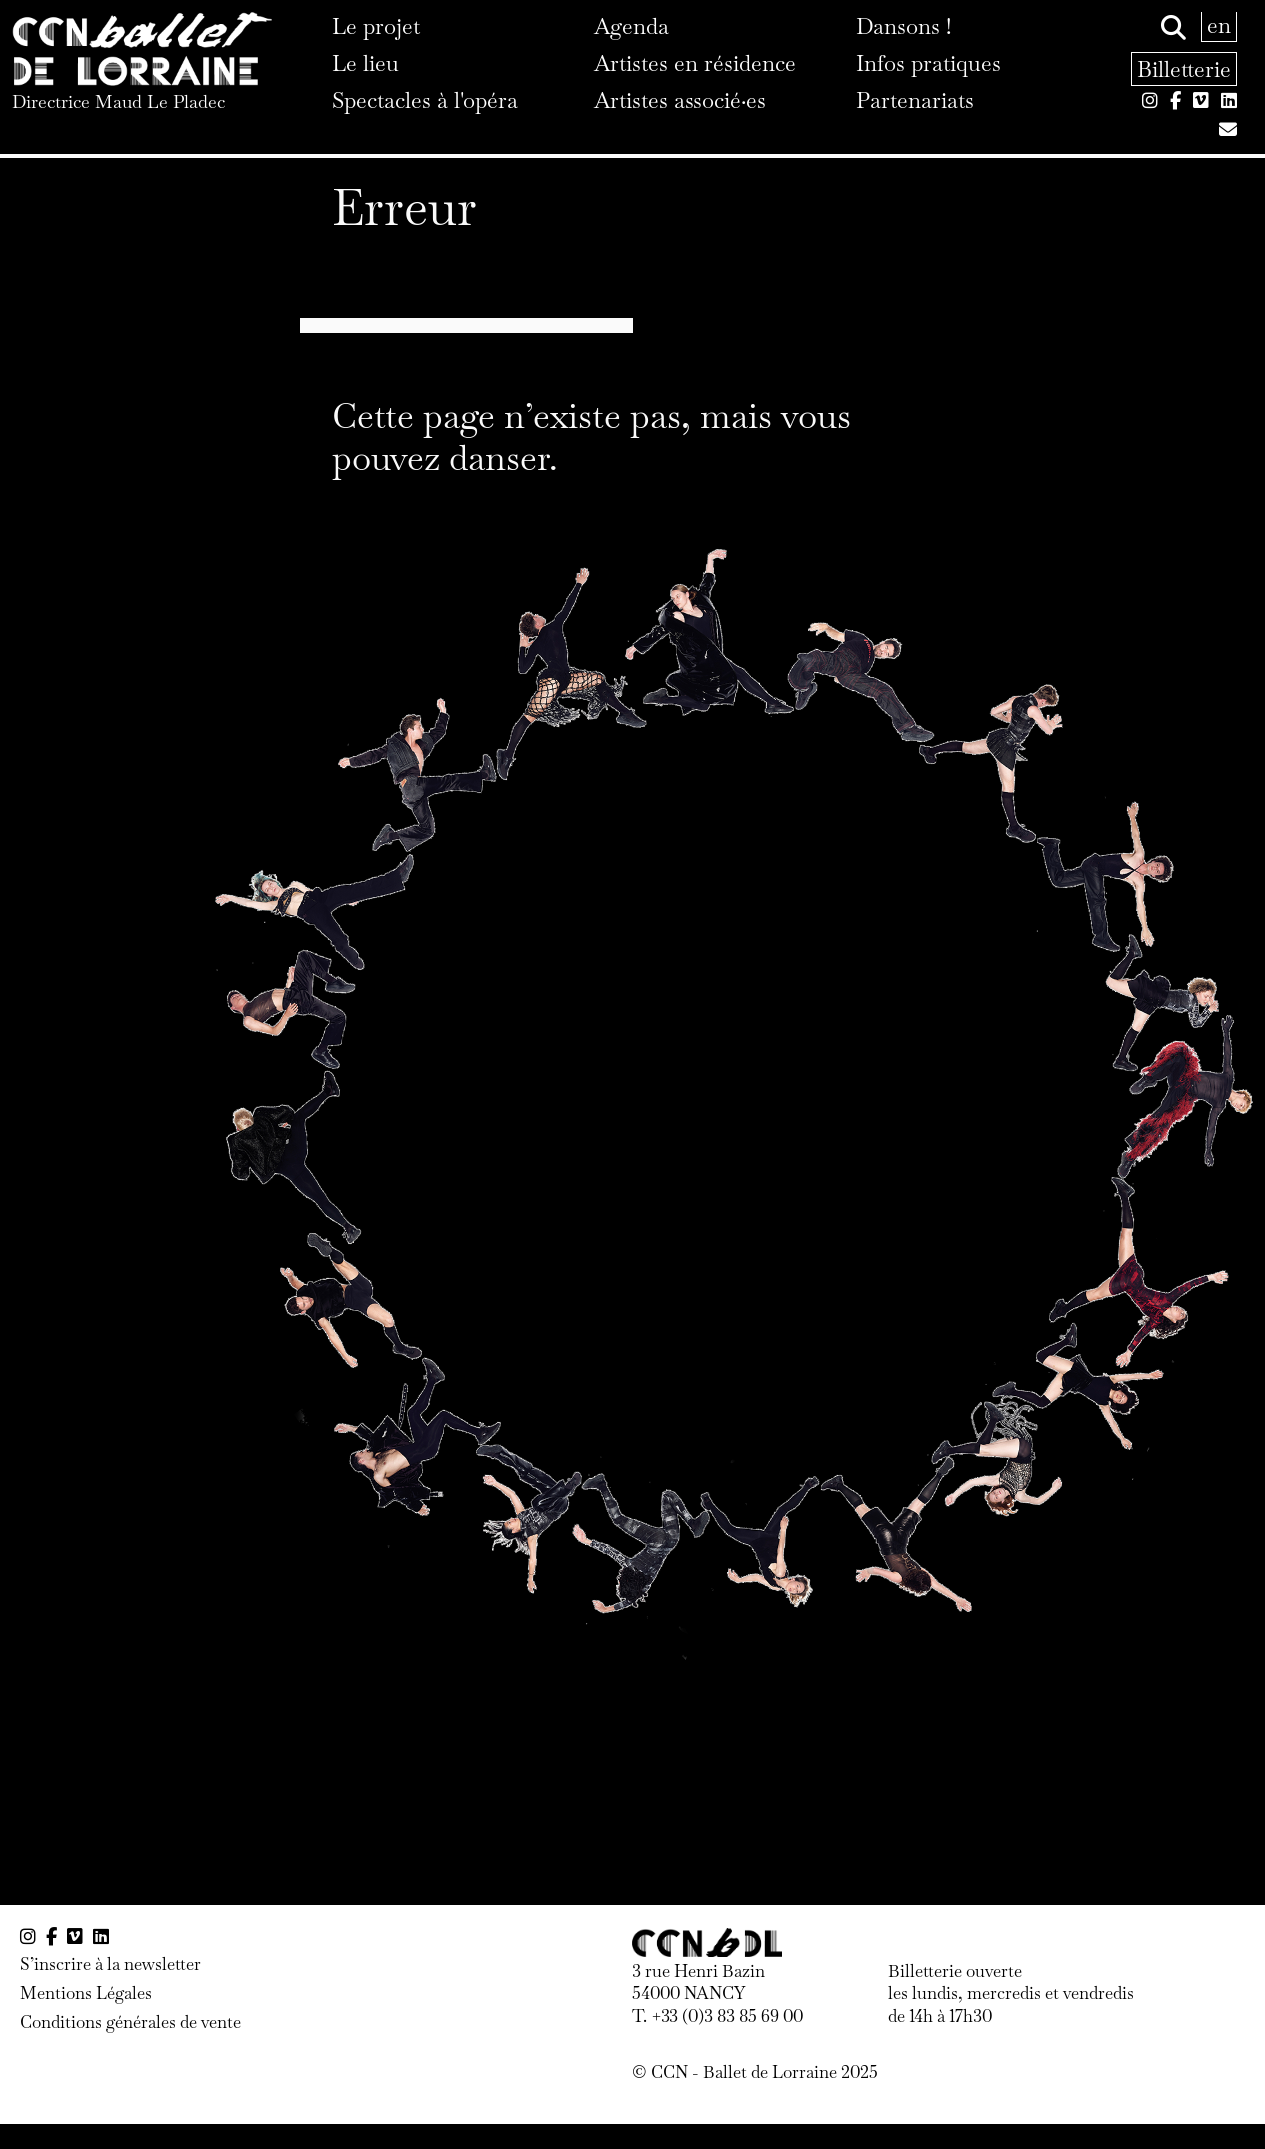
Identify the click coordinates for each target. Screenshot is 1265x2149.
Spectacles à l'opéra (425, 100)
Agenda (631, 26)
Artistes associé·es (680, 100)
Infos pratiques (928, 63)
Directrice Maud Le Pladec (118, 101)
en (1219, 25)
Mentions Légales (86, 1993)
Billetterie (1184, 69)
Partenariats (915, 100)
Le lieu (365, 63)
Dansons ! (903, 26)
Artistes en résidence (695, 63)
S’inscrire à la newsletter (110, 1964)
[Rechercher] (1173, 28)
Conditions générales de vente (130, 2022)
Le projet (376, 26)
